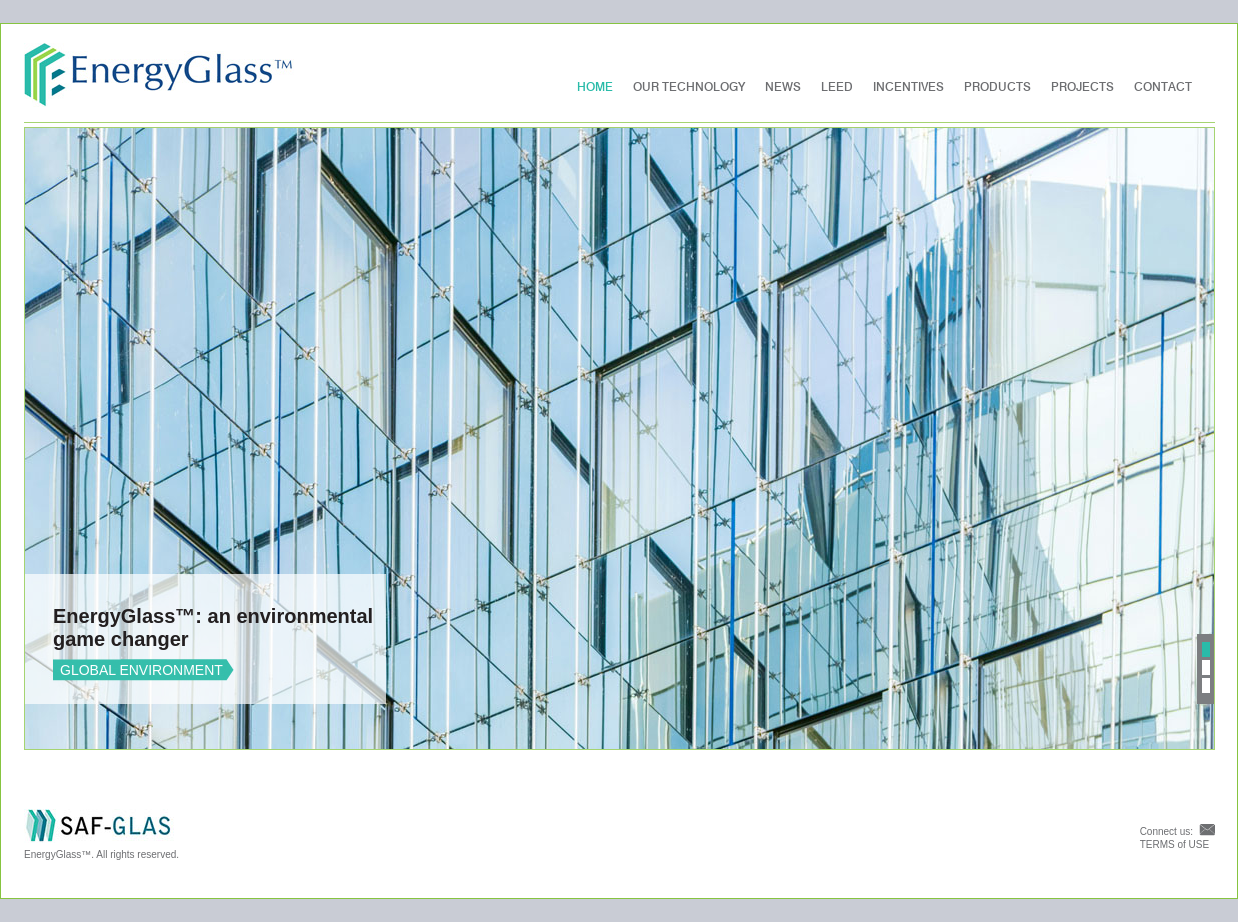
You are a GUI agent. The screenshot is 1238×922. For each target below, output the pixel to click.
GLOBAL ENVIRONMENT (141, 670)
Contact (1163, 87)
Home (595, 87)
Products (997, 87)
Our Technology (689, 87)
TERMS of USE (1174, 844)
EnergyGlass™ (159, 75)
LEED (837, 87)
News (783, 87)
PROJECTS (1082, 87)
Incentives (908, 87)
